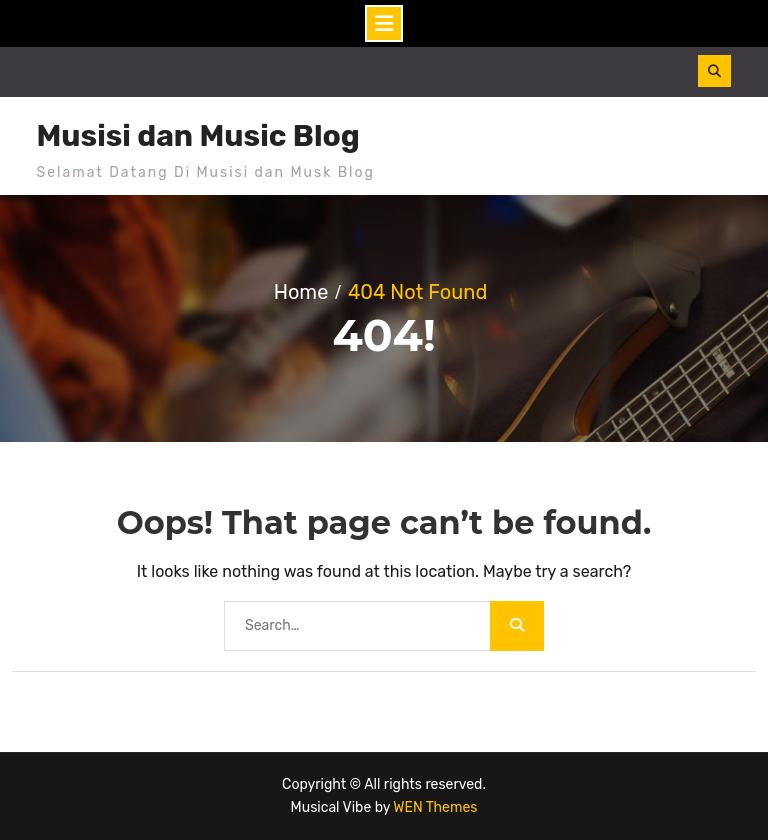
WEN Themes (435, 807)
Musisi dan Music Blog (198, 136)
